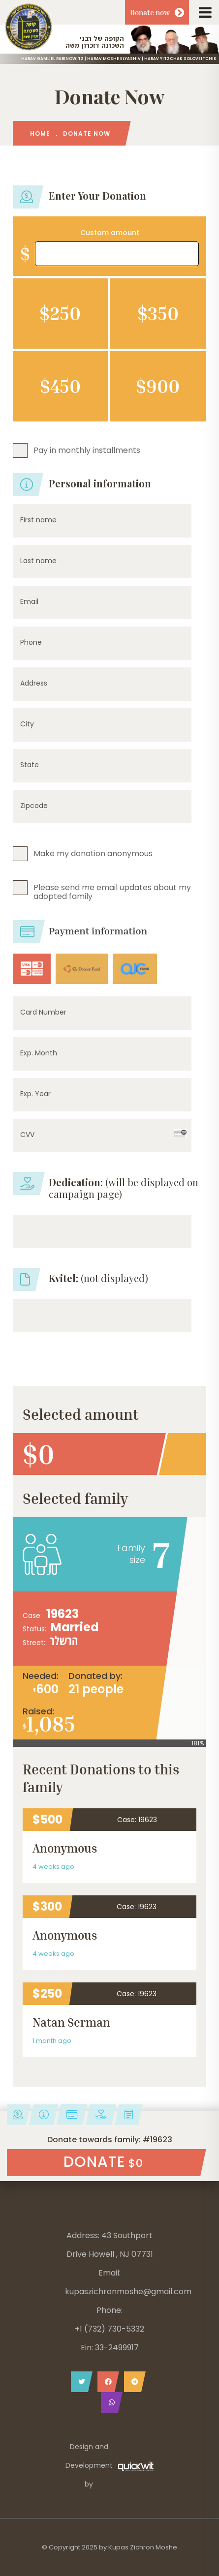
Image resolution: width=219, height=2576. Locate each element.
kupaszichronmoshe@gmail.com (128, 2291)
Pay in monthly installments (86, 450)
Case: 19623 (137, 1820)
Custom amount (109, 233)
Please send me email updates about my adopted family (112, 891)
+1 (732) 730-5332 (109, 2329)
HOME (40, 133)
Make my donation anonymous (93, 853)
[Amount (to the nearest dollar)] (117, 253)
